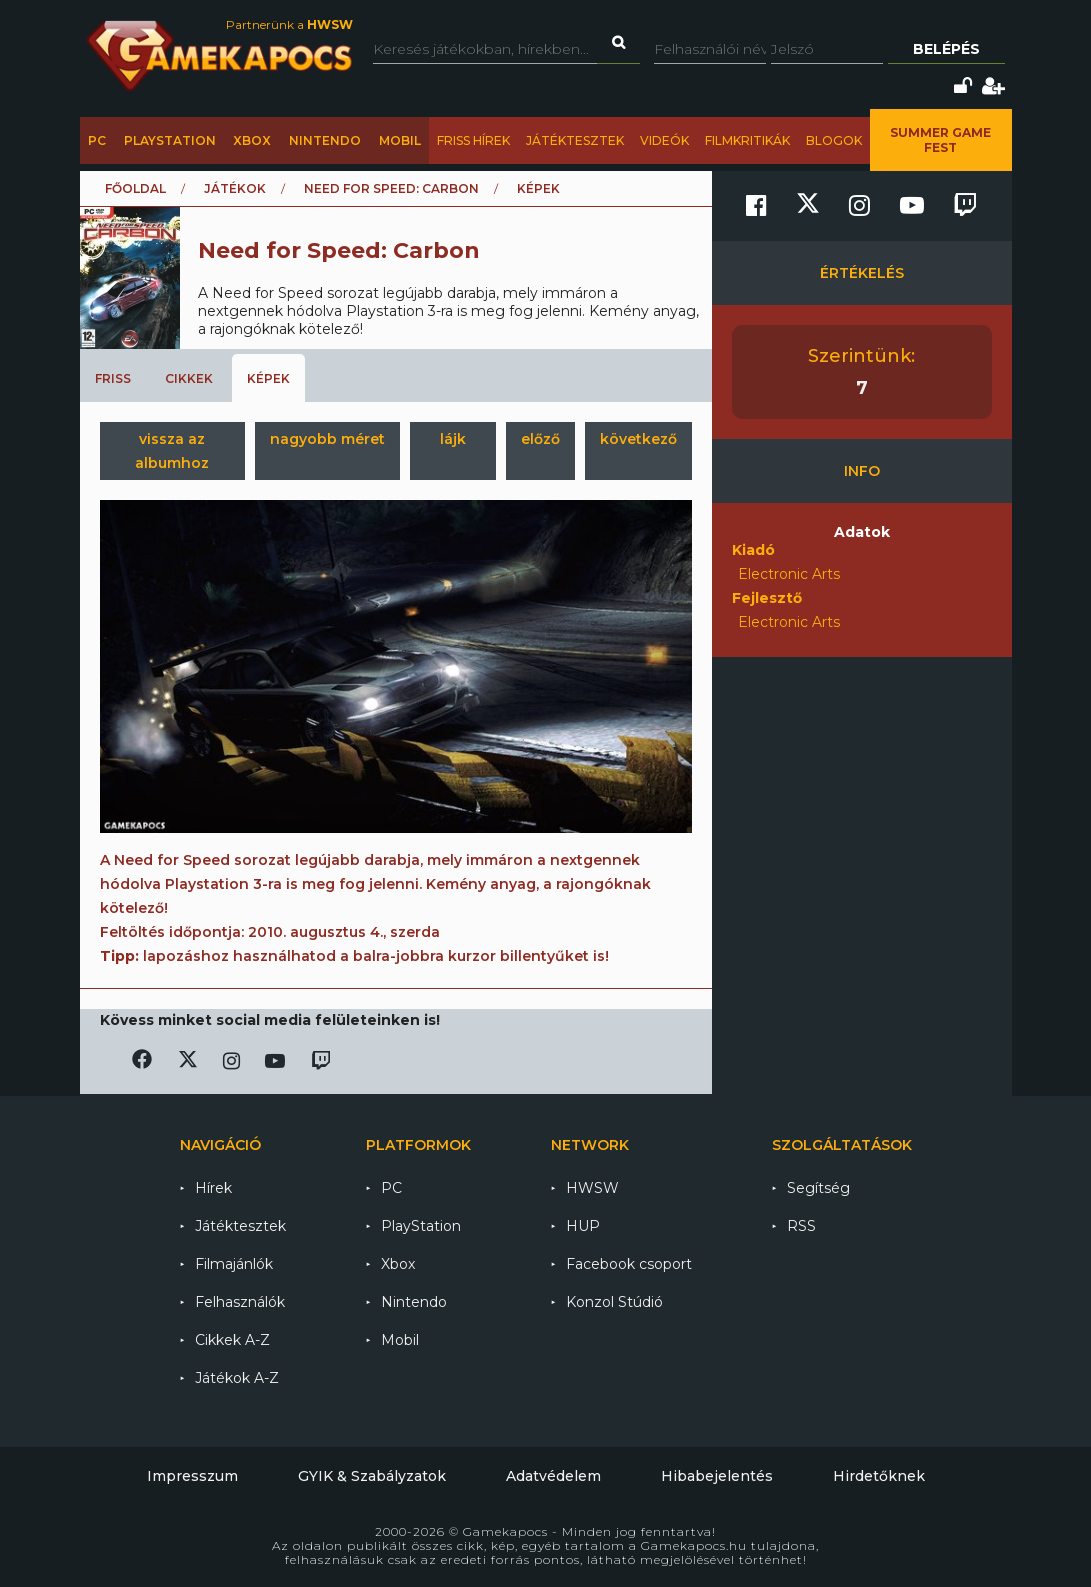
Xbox (252, 140)
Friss (113, 378)
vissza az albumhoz (172, 451)
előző (540, 439)
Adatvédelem (553, 1476)
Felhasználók (240, 1302)
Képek (268, 378)
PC (97, 140)
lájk (453, 439)
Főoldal (135, 188)
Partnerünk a (289, 24)
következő (638, 439)
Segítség (818, 1188)
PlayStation (170, 140)
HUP (583, 1226)
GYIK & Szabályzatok (372, 1476)
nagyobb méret (327, 439)
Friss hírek (473, 140)
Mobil (400, 140)
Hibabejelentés (717, 1476)
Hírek (213, 1188)
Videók (664, 140)
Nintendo (325, 140)
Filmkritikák (747, 140)
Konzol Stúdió (614, 1302)
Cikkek (189, 378)
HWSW (592, 1188)
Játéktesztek (575, 140)
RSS (801, 1226)
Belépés (946, 49)
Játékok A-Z (237, 1378)
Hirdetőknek (879, 1476)
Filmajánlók (234, 1264)
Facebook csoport (629, 1264)
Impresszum (192, 1476)
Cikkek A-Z (232, 1340)
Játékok (235, 188)
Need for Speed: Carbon (391, 188)
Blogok (834, 140)
